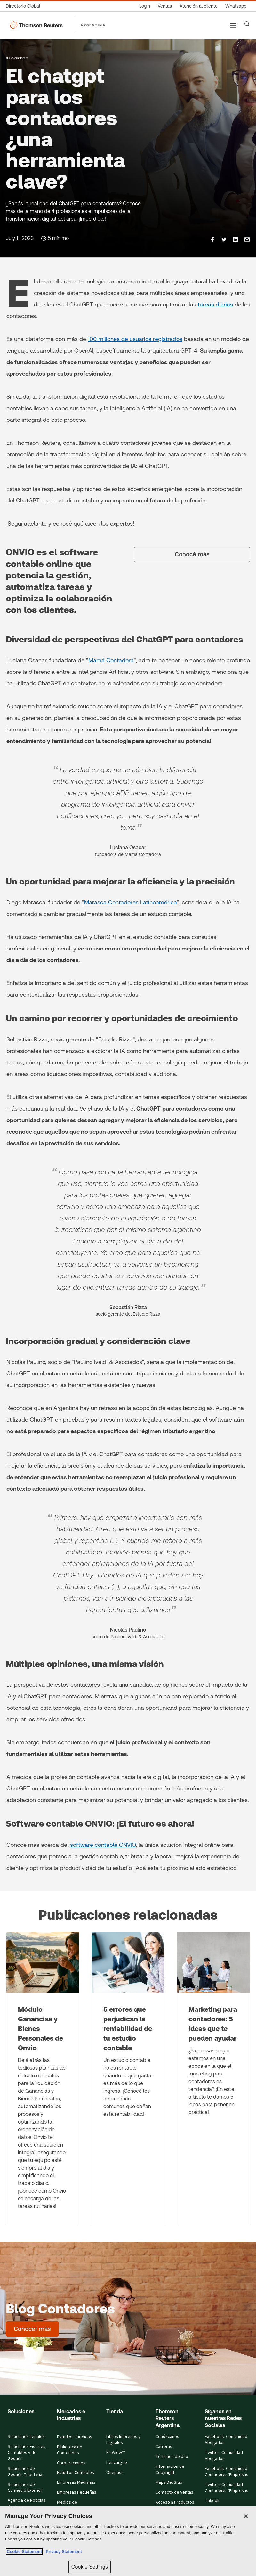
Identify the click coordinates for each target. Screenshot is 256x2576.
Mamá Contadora (111, 660)
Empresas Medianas (76, 2482)
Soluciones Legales (26, 2437)
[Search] (247, 24)
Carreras (164, 2447)
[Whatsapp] (235, 6)
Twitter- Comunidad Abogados (224, 2456)
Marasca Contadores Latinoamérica (130, 902)
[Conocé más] (192, 554)
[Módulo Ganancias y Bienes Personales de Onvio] (42, 2079)
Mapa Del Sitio (169, 2482)
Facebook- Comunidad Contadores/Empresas (226, 2472)
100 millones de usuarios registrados (135, 339)
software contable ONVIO (103, 1844)
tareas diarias (215, 304)
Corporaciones (71, 2463)
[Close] (246, 2516)
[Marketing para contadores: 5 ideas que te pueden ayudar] (213, 2079)
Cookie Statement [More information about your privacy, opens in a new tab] (24, 2551)
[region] (128, 2541)
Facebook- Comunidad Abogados (226, 2440)
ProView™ (115, 2453)
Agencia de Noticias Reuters (26, 2503)
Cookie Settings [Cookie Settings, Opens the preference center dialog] (89, 2567)
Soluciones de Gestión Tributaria (25, 2472)
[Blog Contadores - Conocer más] (32, 2329)
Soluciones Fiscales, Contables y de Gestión (27, 2453)
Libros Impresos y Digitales (123, 2440)
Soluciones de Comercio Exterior (25, 2488)
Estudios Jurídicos (74, 2437)
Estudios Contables (75, 2472)
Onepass (115, 2472)
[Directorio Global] (25, 6)
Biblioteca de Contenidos (69, 2450)
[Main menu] (233, 25)
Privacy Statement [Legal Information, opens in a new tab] (63, 2551)
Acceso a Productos (175, 2502)
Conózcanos (167, 2437)
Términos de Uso (172, 2456)
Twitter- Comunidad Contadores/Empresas (226, 2488)
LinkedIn (212, 2501)
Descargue (116, 2463)
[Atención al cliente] (198, 6)
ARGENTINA (93, 25)
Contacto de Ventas (174, 2492)
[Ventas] (165, 6)
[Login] (144, 6)
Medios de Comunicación (70, 2505)
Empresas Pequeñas (76, 2492)
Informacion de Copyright (170, 2469)
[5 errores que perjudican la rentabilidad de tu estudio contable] (128, 2079)
